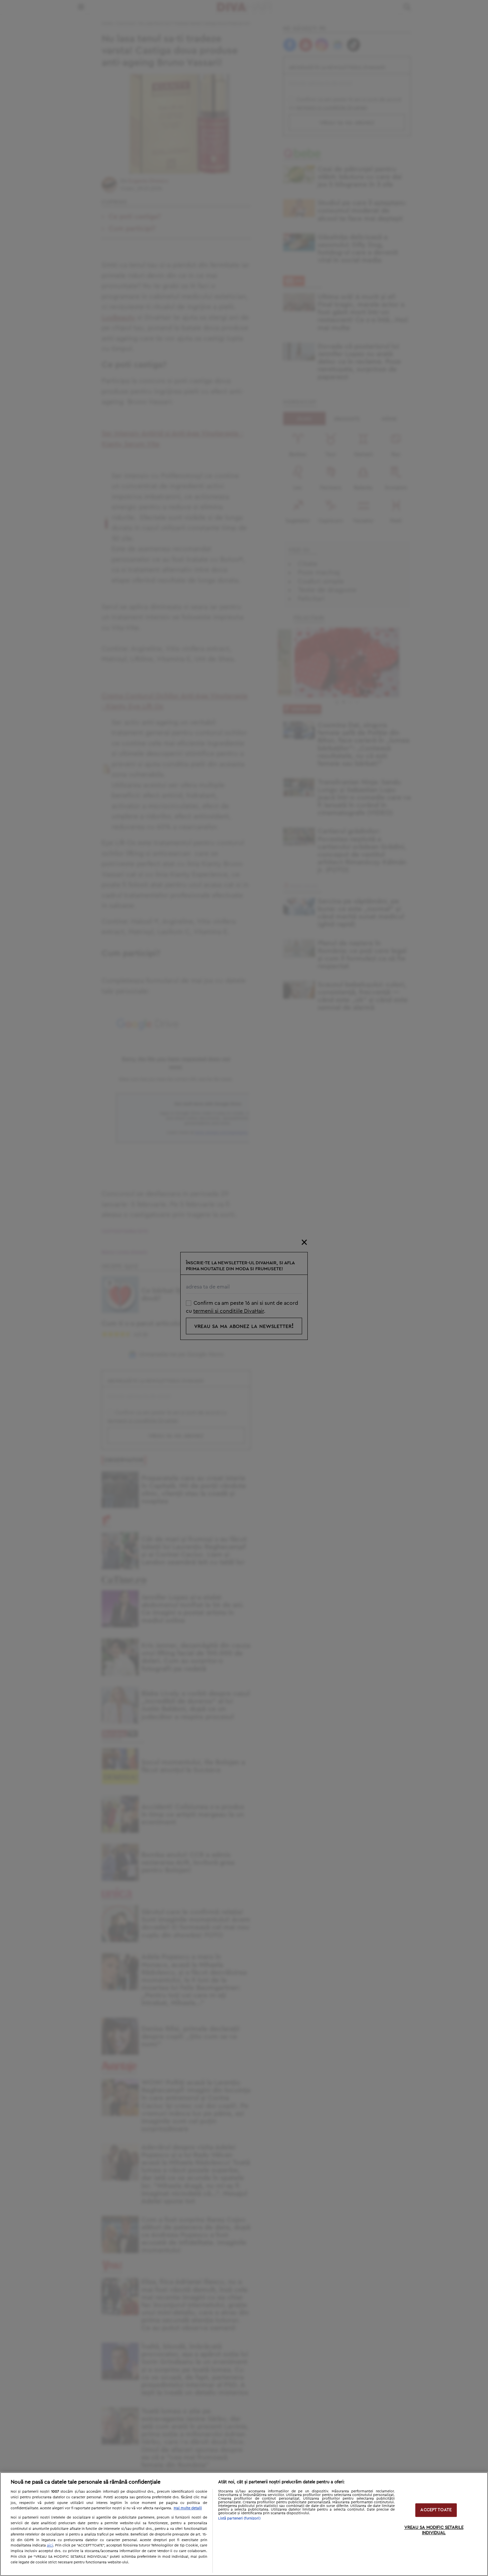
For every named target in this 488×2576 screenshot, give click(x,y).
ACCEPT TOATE (435, 2510)
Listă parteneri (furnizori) (239, 2518)
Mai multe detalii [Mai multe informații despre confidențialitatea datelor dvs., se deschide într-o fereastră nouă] (188, 2508)
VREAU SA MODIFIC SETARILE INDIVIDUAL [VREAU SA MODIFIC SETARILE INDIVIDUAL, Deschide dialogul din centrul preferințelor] (433, 2530)
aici (50, 2545)
